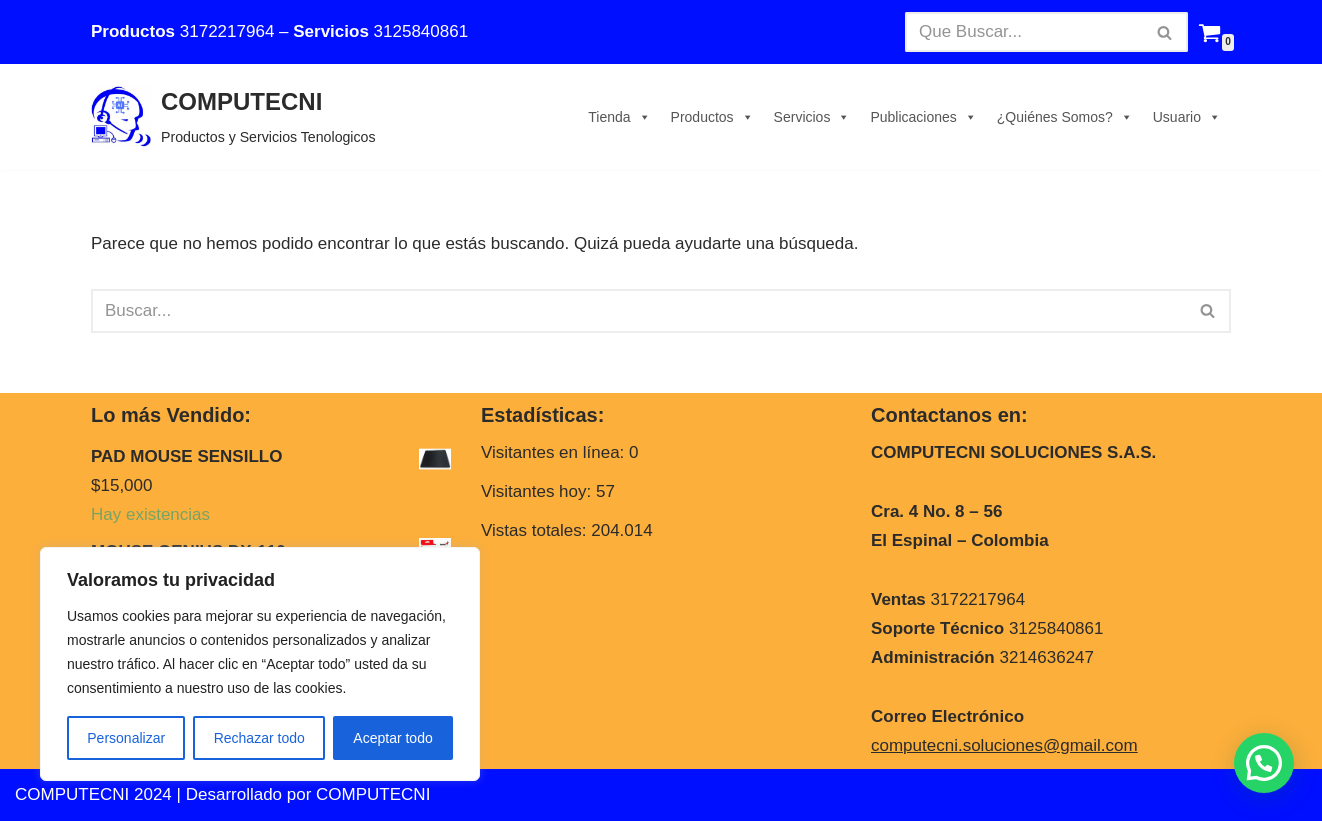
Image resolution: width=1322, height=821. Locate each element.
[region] (260, 664)
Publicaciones (923, 117)
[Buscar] (1024, 32)
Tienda (619, 117)
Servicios (812, 117)
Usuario (1187, 117)
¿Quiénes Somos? (1065, 117)
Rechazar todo (259, 738)
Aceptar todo (392, 738)
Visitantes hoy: (538, 491)
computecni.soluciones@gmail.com (1004, 745)
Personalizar (126, 738)
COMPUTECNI (373, 794)
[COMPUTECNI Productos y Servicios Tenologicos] (233, 117)
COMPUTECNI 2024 (93, 794)
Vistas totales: (536, 530)
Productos (712, 117)
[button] (1264, 763)
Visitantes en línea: (555, 452)
